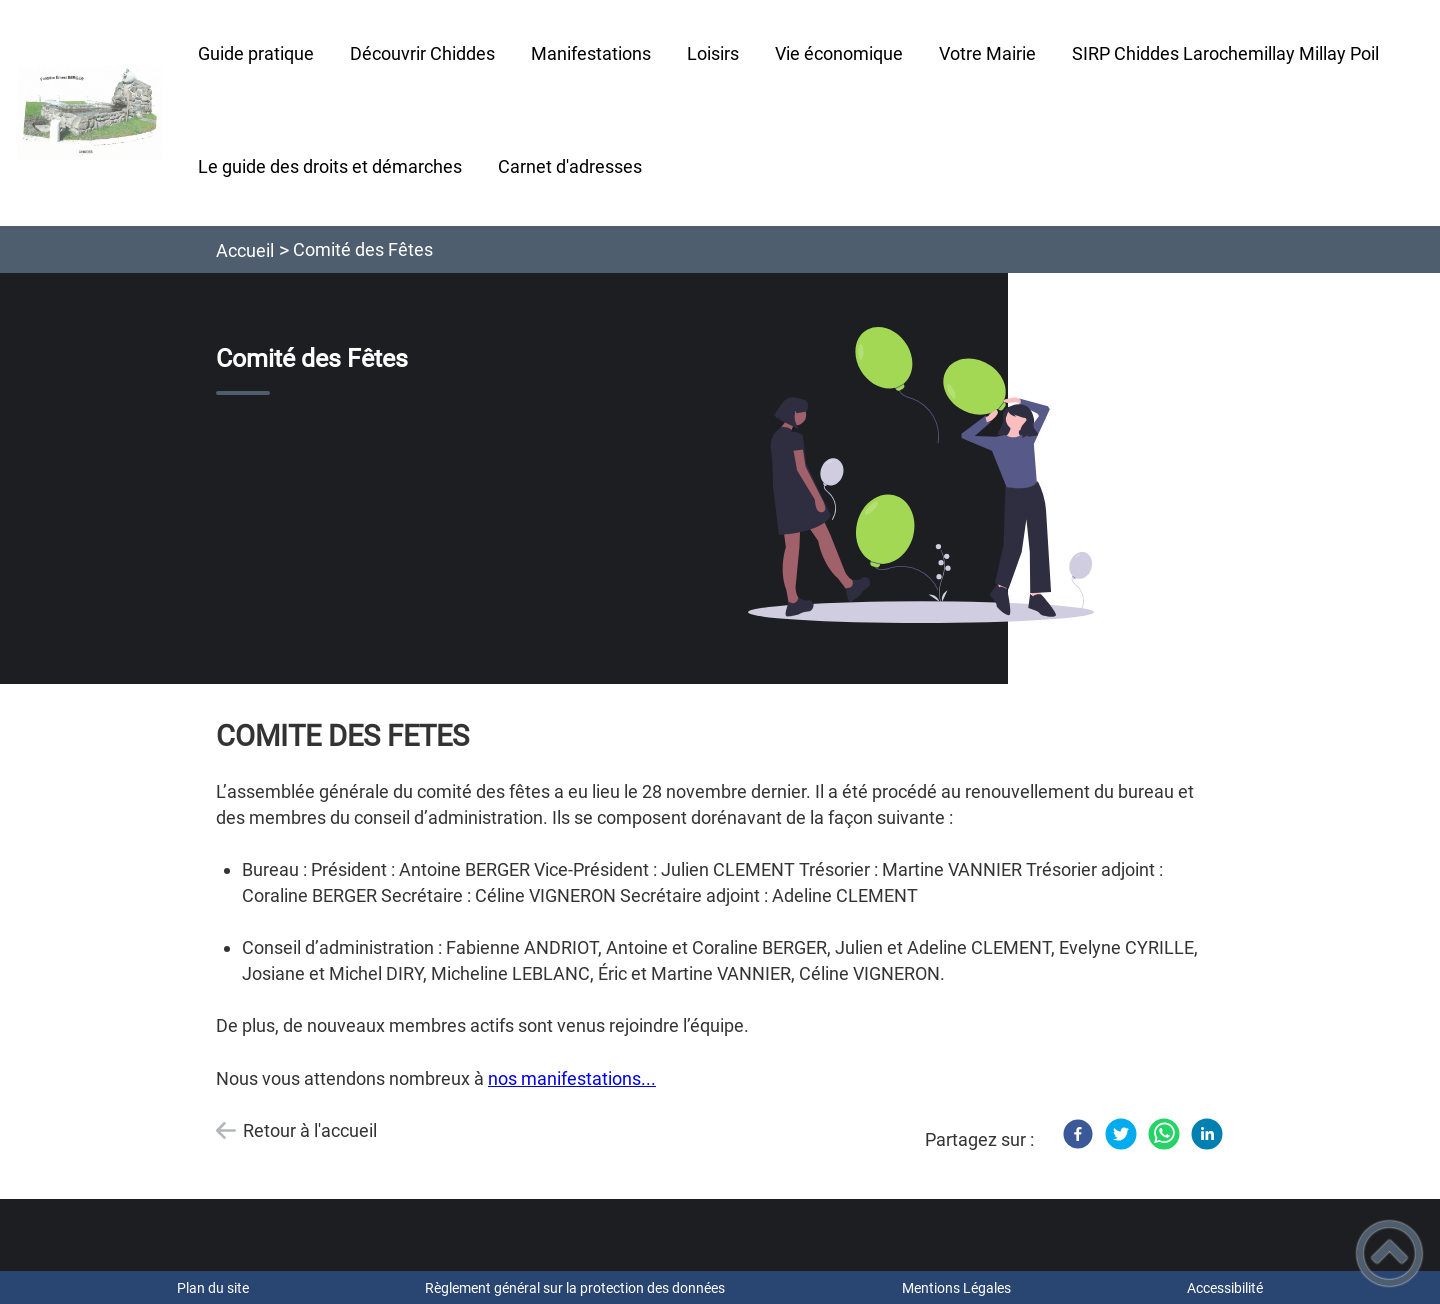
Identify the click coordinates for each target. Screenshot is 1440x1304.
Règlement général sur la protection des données (575, 1288)
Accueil (245, 250)
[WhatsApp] (1164, 1134)
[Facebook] (1078, 1134)
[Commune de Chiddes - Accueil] (90, 112)
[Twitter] (1121, 1134)
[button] (1389, 1253)
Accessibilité (1225, 1288)
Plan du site (213, 1288)
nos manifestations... (572, 1078)
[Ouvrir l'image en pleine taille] (921, 476)
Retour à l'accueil (310, 1130)
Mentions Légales (956, 1288)
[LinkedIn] (1207, 1134)
